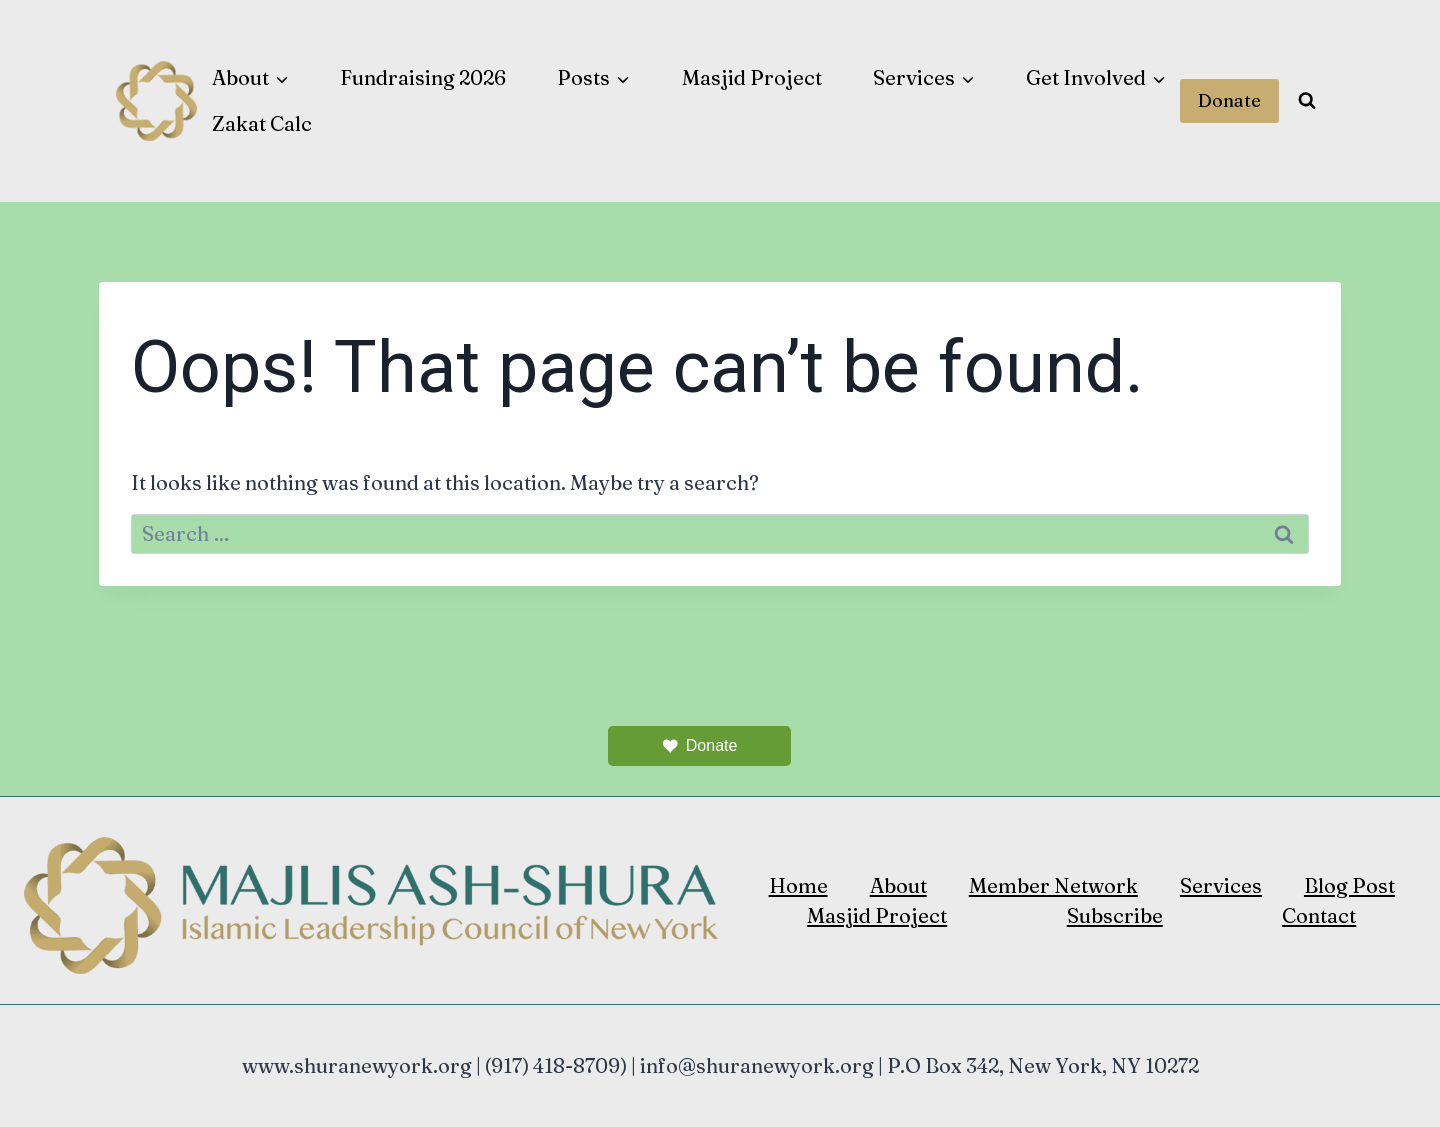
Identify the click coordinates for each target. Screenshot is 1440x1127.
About (898, 885)
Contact (1319, 915)
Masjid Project (752, 77)
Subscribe (1115, 915)
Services (1221, 885)
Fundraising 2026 (423, 77)
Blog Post (1349, 885)
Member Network (1053, 885)
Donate (1229, 100)
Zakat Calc (262, 123)
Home (798, 885)
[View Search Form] (1307, 101)
